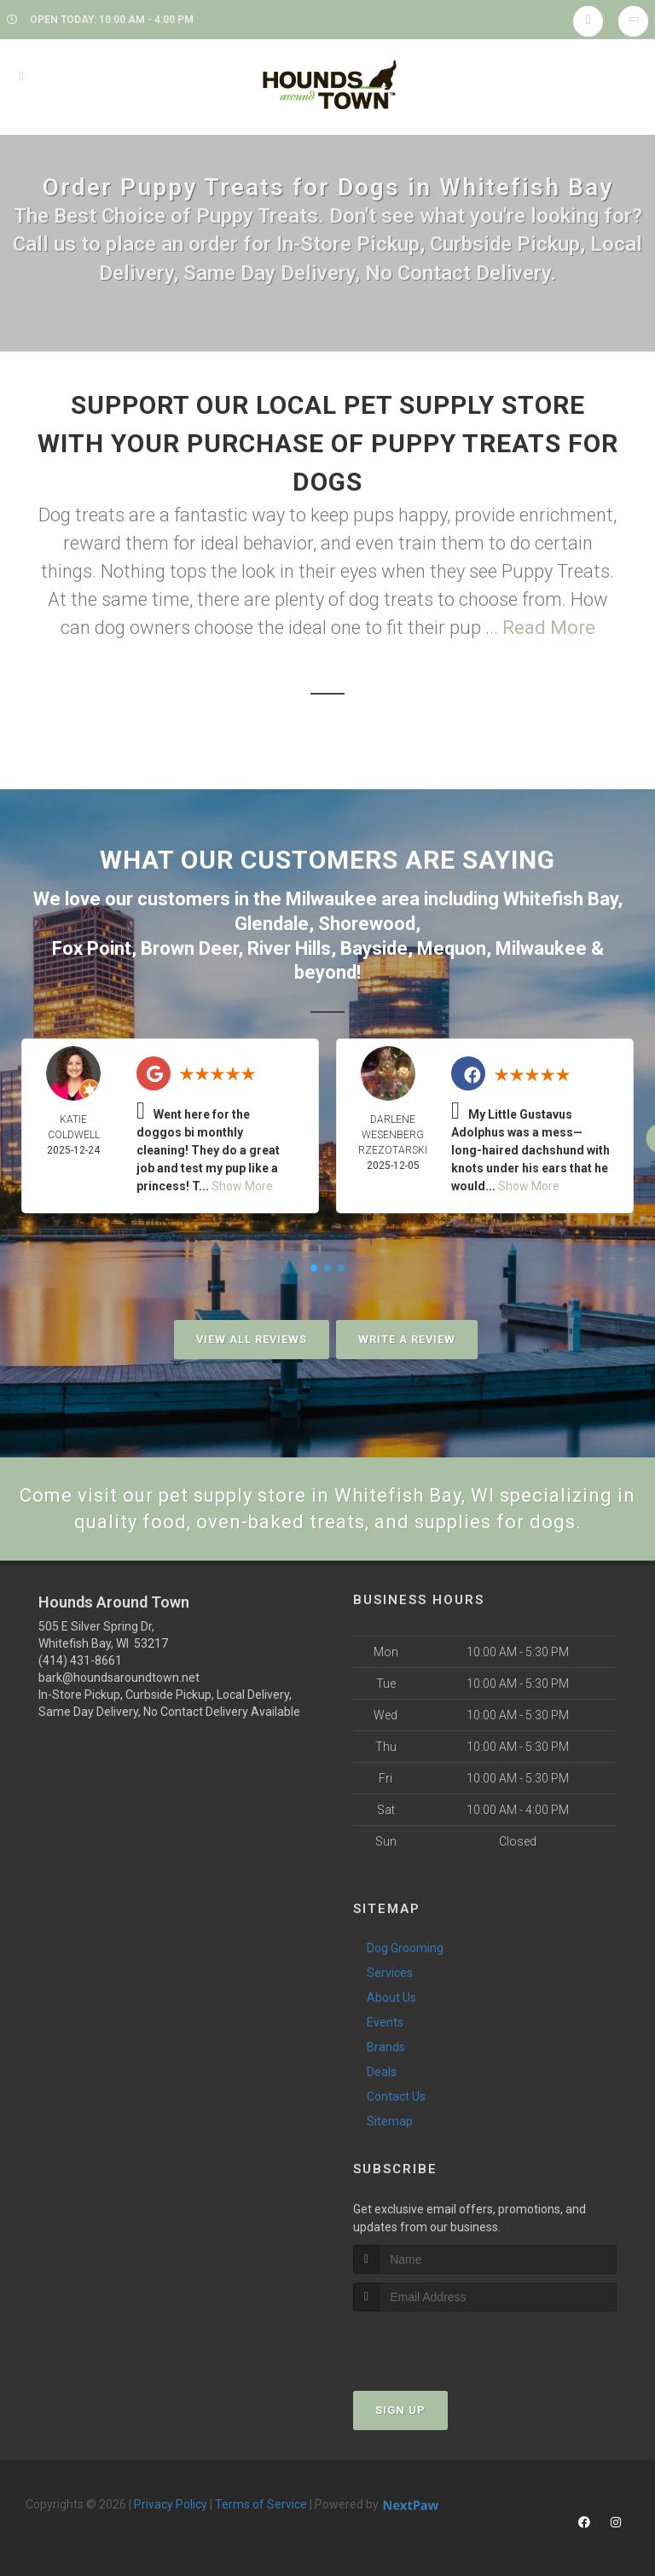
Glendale (272, 923)
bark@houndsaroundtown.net (119, 1677)
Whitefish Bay (560, 899)
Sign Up (400, 2410)
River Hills (289, 948)
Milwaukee (331, 899)
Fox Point (91, 948)
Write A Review (406, 1339)
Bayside (374, 948)
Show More (242, 1186)
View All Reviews (251, 1339)
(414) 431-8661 (80, 1660)
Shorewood (366, 923)
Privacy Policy (170, 2504)
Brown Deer (189, 948)
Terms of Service (261, 2504)
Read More (548, 627)
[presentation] (444, 2343)
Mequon (451, 948)
